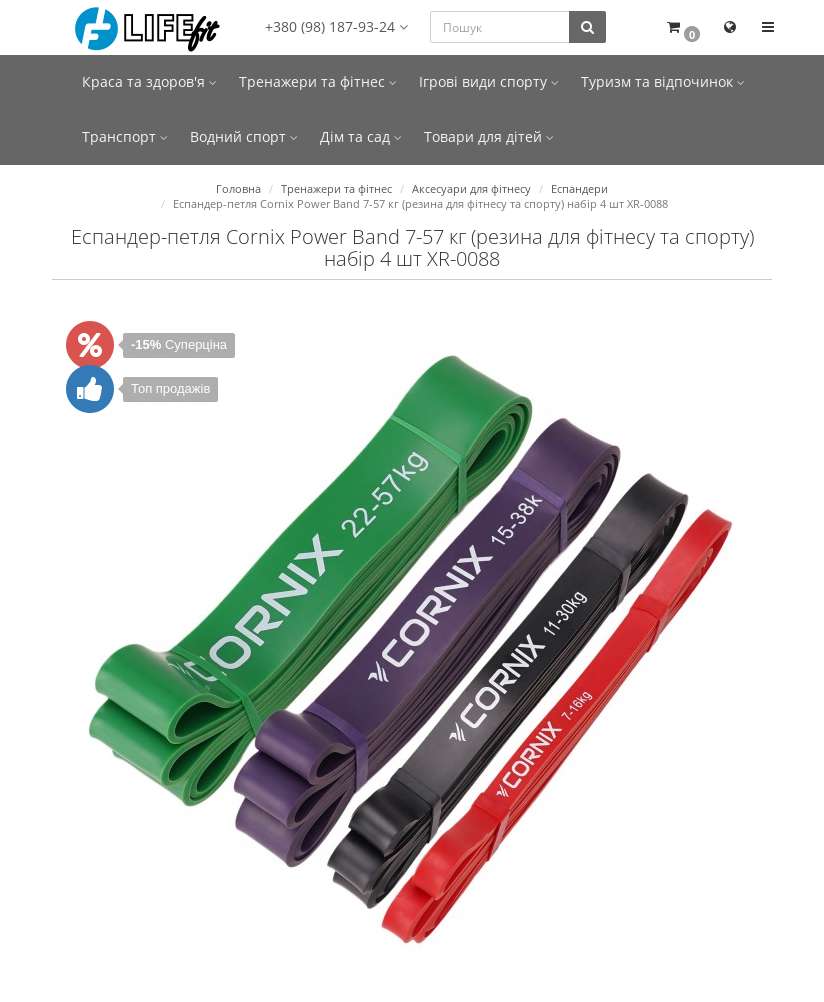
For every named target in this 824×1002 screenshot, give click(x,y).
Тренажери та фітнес (318, 81)
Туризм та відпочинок (663, 81)
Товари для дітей (489, 136)
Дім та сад (361, 136)
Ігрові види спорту (489, 81)
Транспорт (125, 136)
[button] (682, 27)
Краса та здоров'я (149, 81)
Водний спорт (244, 136)
